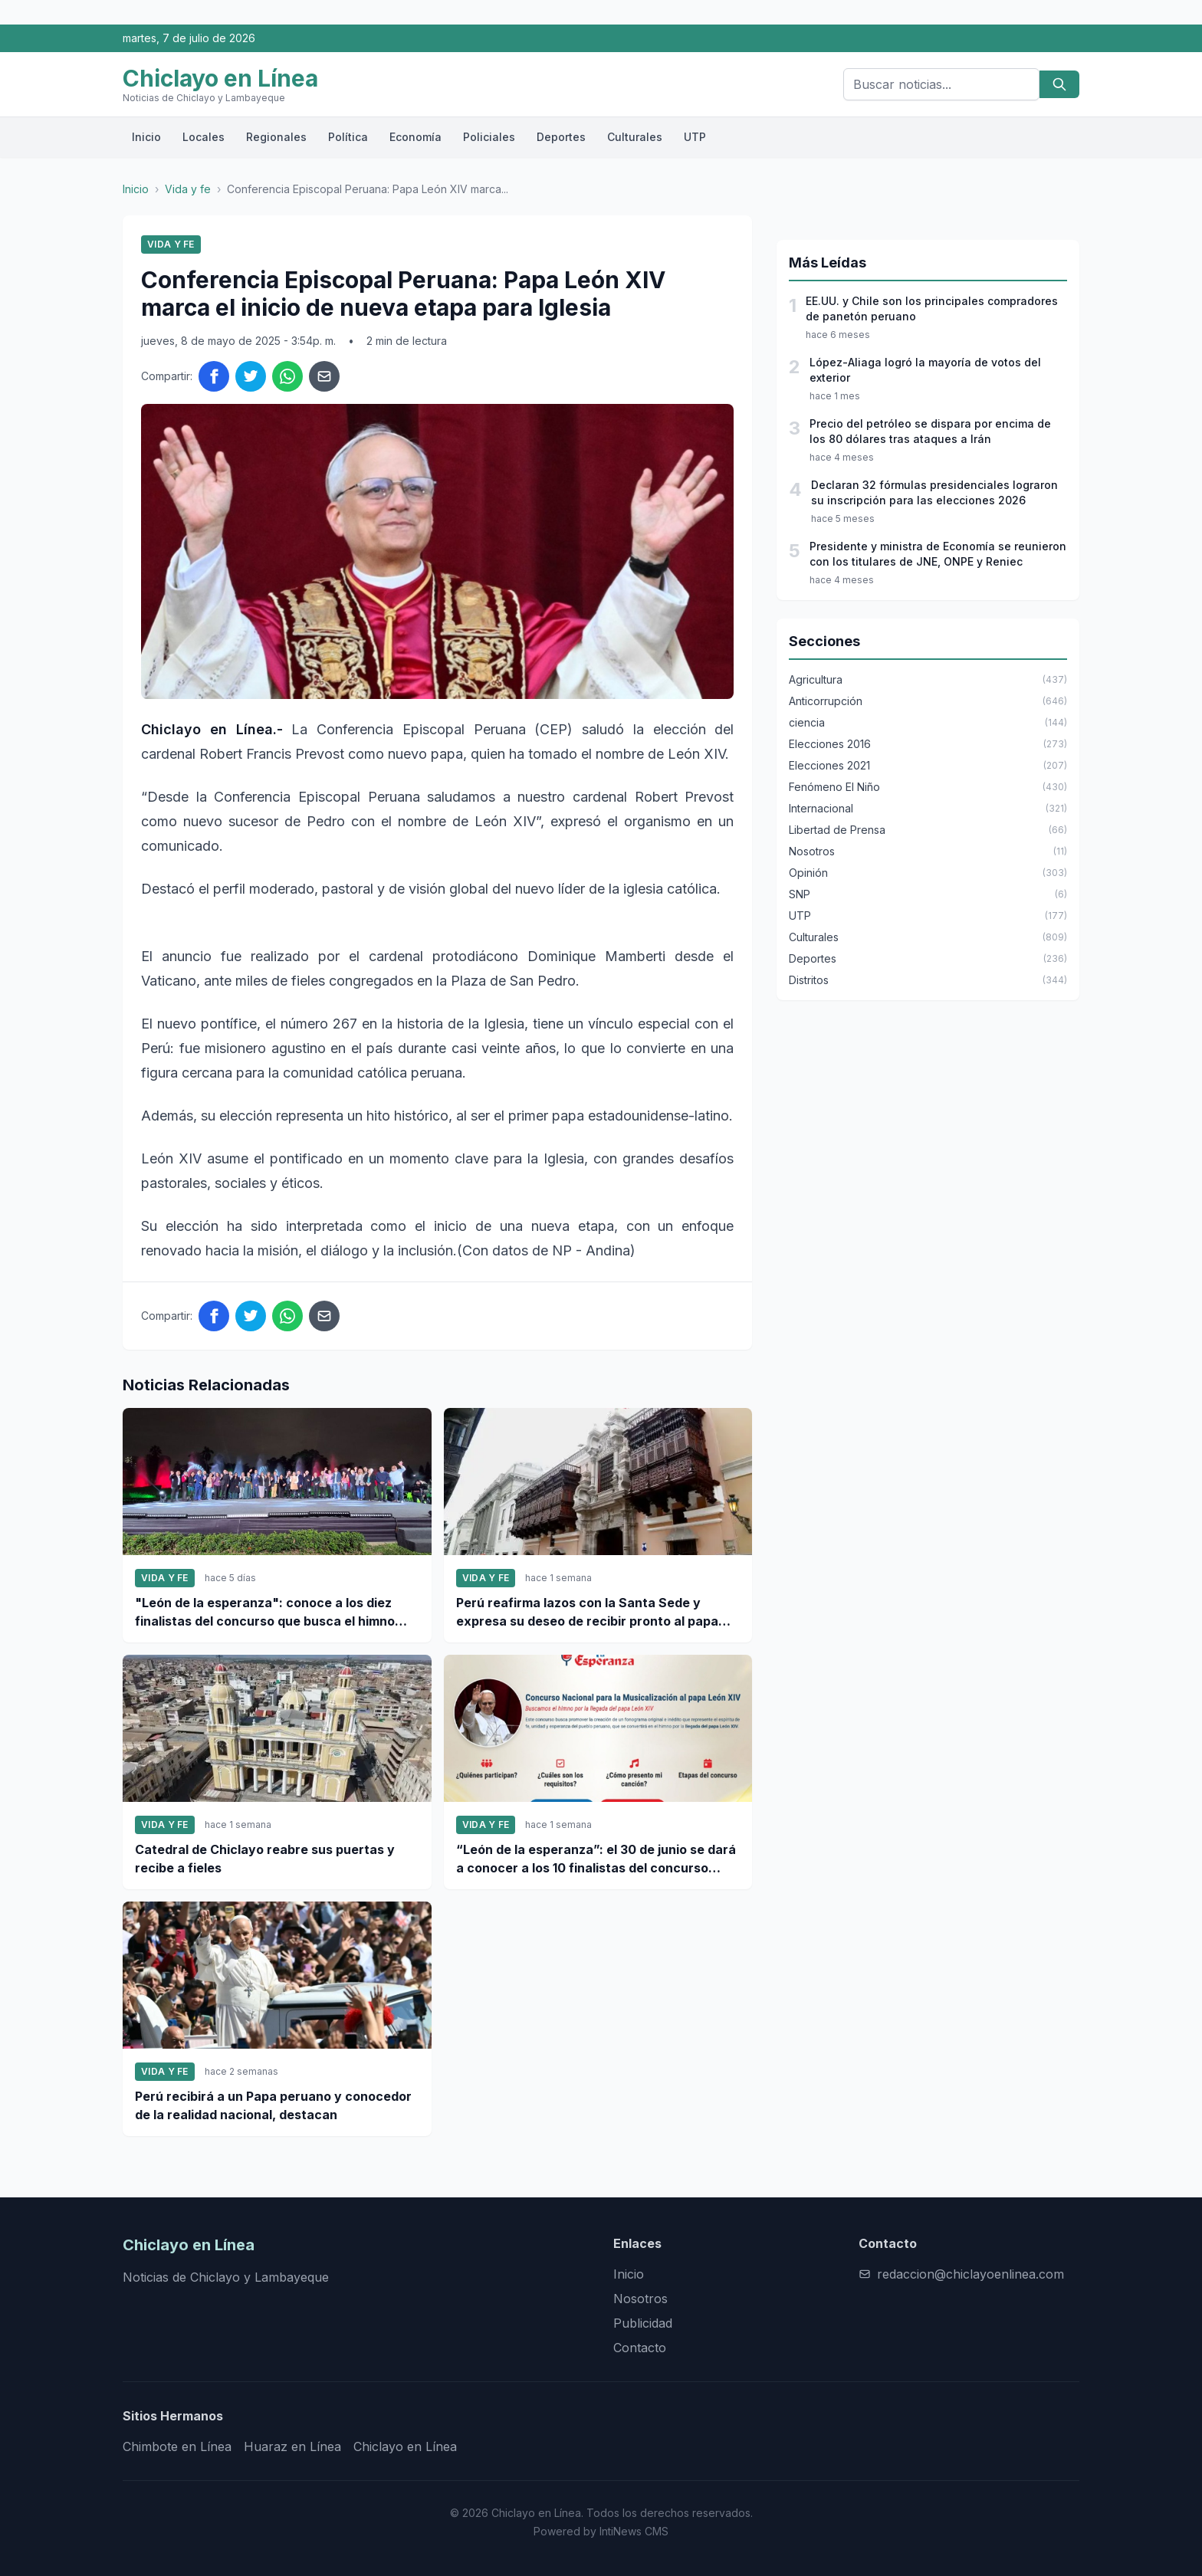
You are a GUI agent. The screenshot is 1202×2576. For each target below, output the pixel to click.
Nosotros (640, 2298)
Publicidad (642, 2323)
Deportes (561, 136)
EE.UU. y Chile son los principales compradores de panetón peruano (932, 308)
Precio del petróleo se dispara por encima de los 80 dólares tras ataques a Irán (930, 431)
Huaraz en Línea (292, 2446)
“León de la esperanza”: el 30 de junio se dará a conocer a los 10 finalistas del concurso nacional (596, 1859)
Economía (415, 136)
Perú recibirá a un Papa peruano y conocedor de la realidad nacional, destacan (273, 2105)
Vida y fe (188, 188)
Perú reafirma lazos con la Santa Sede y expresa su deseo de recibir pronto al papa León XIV (587, 1612)
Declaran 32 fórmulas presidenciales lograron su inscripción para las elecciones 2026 (934, 492)
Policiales (489, 136)
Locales (203, 136)
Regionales (276, 136)
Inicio (146, 136)
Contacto (639, 2347)
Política (348, 136)
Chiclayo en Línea (405, 2446)
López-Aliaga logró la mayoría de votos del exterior (925, 370)
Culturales (634, 136)
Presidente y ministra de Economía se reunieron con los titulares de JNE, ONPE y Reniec (938, 554)
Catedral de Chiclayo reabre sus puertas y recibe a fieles (265, 1858)
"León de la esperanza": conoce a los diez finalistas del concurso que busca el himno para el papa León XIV (265, 1612)
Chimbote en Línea (177, 2446)
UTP (695, 136)
